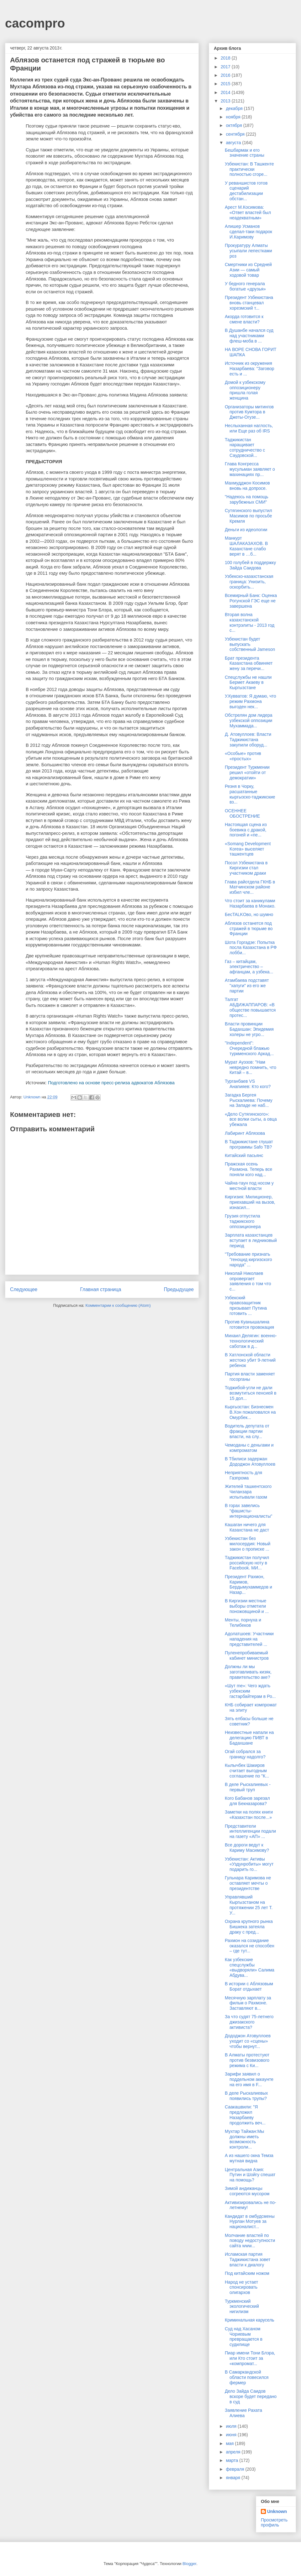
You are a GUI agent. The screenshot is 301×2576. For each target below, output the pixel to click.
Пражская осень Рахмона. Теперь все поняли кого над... (248, 1169)
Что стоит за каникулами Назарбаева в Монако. (250, 903)
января (233, 2477)
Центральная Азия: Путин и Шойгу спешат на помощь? (250, 2175)
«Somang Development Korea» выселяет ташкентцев (248, 849)
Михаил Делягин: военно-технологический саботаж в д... (251, 1341)
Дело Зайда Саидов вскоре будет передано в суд (251, 2396)
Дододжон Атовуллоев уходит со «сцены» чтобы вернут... (248, 2041)
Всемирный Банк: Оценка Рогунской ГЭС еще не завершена (251, 601)
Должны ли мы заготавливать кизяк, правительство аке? (248, 1672)
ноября (233, 116)
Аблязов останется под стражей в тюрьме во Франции (249, 928)
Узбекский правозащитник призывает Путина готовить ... (246, 1305)
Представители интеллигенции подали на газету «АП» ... (250, 1831)
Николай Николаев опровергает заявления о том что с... (248, 1281)
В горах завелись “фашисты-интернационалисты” (248, 1511)
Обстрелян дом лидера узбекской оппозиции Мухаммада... (248, 720)
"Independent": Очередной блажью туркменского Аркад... (249, 1048)
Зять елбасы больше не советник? (249, 1721)
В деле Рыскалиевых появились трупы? (246, 2096)
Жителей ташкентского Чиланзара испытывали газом (248, 1492)
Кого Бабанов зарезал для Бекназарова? (247, 1801)
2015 (226, 83)
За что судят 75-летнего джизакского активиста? (249, 2022)
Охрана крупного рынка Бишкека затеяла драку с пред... (249, 1927)
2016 (226, 75)
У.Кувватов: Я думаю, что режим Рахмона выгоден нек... (250, 701)
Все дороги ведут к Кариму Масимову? (247, 1847)
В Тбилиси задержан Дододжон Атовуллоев (250, 1461)
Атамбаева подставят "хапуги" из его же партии (247, 985)
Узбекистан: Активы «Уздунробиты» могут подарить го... (249, 1864)
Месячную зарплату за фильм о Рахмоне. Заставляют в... (248, 2003)
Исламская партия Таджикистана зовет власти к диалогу (248, 2259)
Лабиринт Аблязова (245, 1133)
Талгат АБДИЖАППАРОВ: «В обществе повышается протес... (250, 1007)
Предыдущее (179, 1289)
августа (234, 142)
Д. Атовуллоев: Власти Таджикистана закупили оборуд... (248, 739)
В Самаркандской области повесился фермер (246, 2377)
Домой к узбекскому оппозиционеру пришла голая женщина (245, 390)
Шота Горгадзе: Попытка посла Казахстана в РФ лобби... (251, 948)
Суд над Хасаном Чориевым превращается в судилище (243, 2336)
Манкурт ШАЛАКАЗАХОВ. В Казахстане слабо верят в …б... (246, 546)
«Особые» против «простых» (243, 756)
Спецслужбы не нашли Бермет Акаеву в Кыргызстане (248, 682)
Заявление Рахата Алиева (243, 2413)
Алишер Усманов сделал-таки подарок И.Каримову (248, 231)
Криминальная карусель (249, 2319)
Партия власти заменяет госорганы (250, 1376)
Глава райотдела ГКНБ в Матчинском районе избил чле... (250, 887)
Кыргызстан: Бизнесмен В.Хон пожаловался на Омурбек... (250, 1412)
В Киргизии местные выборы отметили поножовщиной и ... (247, 1606)
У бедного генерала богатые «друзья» (245, 286)
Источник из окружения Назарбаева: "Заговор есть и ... (249, 368)
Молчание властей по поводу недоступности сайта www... (250, 2241)
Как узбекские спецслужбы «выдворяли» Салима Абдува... (249, 1967)
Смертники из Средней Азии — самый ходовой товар (248, 270)
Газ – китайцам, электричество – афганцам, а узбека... (249, 967)
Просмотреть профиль (274, 2522)
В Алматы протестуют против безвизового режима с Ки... (247, 2060)
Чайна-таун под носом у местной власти (249, 1186)
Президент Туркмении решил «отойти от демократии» (247, 772)
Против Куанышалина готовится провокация (249, 1324)
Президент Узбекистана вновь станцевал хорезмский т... (249, 303)
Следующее (23, 1289)
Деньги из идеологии (246, 529)
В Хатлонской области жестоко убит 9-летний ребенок (250, 1360)
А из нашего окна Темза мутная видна (249, 2158)
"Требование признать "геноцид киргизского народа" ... (248, 1259)
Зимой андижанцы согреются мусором (247, 2191)
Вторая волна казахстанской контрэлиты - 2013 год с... (249, 622)
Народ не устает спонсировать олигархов (241, 2287)
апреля (233, 2451)
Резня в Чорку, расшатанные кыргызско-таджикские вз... (250, 794)
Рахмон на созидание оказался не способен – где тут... (249, 1946)
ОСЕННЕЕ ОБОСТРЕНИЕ (242, 813)
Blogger (189, 2563)
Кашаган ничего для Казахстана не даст (247, 1527)
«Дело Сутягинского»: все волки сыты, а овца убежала (251, 1119)
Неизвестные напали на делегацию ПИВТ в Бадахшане (249, 1738)
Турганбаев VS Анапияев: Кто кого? (248, 1084)
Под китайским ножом (247, 2273)
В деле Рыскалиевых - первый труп (248, 1787)
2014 (226, 92)
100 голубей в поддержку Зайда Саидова (250, 565)
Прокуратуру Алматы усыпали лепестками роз (248, 251)
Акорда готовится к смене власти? (244, 319)
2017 (226, 66)
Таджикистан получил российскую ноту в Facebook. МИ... (247, 1563)
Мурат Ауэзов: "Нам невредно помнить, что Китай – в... (250, 1067)
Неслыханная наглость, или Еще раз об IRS (249, 428)
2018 (226, 57)
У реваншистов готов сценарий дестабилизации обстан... (246, 191)
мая (230, 2443)
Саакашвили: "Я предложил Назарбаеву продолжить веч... (245, 2114)
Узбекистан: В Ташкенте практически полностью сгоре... (249, 169)
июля (232, 2426)
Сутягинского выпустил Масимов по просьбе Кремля (248, 516)
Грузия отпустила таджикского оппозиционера (243, 1221)
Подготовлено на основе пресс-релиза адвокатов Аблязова (111, 1082)
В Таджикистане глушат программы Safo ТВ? (249, 1144)
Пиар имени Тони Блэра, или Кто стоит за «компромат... (250, 2358)
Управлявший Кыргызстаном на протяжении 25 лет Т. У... (248, 1904)
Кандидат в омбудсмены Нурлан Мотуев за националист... (250, 2221)
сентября (236, 134)
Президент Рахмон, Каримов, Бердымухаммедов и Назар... (248, 1584)
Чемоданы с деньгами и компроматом (249, 1447)
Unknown (277, 2511)
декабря (235, 108)
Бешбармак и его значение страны (244, 153)
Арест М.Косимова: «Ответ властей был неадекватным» (248, 212)
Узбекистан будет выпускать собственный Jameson (250, 644)
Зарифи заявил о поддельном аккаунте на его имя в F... (249, 2079)
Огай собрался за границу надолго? (245, 1754)
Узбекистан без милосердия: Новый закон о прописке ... (247, 1544)
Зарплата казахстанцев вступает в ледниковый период (251, 1240)
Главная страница (100, 1289)
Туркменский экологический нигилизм (242, 2306)
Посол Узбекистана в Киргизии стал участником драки (246, 868)
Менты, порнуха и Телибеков (243, 1622)
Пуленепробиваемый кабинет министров (247, 1655)
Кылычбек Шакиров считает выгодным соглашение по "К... (247, 1770)
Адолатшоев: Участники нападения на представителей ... (249, 1639)
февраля (235, 2469)
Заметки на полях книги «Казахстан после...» (249, 1814)
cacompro (35, 23)
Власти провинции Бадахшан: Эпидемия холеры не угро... (249, 1029)
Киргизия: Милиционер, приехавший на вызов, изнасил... (250, 1202)
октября (234, 125)
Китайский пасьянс (244, 1155)
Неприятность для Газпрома (243, 1475)
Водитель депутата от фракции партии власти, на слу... (247, 1431)
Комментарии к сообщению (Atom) (118, 1305)
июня (232, 2434)
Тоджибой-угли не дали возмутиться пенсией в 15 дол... (250, 1393)
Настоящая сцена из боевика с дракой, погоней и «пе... (246, 830)
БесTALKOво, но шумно (249, 914)
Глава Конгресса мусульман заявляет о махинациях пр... (250, 469)
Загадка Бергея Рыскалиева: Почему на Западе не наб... (248, 1100)
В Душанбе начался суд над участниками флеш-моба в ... (249, 335)
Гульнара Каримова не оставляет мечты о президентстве (248, 1883)
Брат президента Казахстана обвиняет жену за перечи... (248, 663)
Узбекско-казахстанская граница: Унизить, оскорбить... (249, 581)
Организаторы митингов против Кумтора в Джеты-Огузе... (249, 412)
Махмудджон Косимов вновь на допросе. (247, 485)
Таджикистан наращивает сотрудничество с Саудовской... (245, 447)
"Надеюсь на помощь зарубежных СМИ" (246, 499)
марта (232, 2460)
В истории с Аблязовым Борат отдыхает (249, 1986)
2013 (226, 100)
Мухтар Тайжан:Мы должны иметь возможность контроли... (244, 2139)
